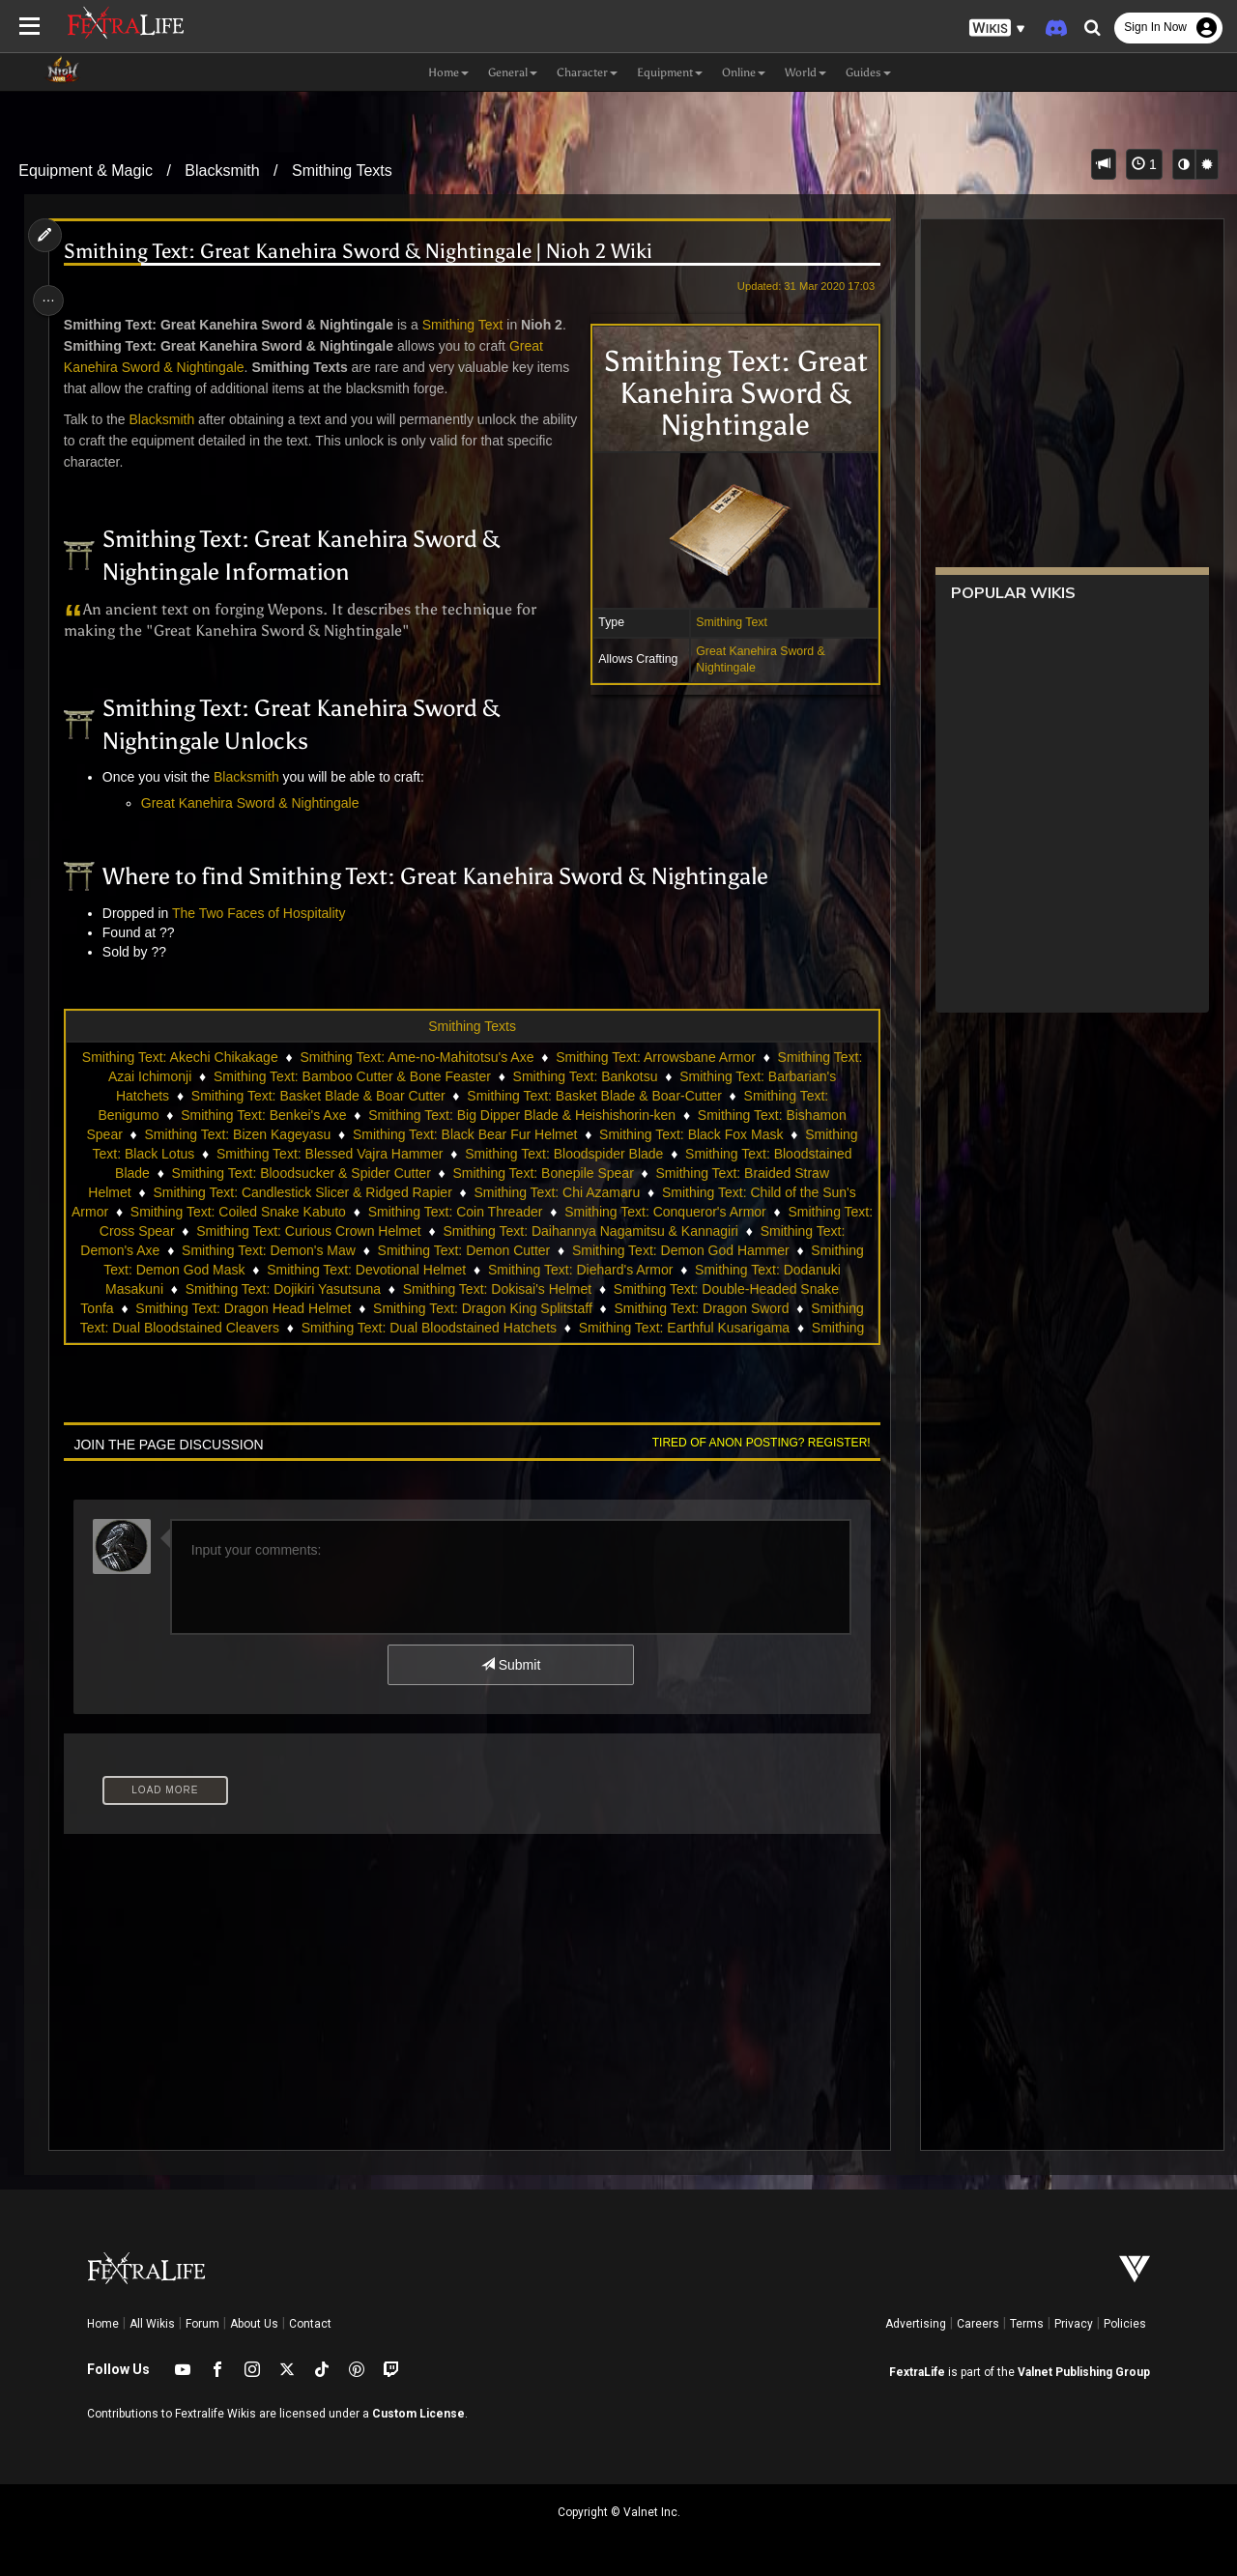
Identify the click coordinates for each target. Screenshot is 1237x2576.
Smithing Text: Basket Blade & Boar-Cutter (593, 1095)
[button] (997, 28)
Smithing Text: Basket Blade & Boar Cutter (317, 1095)
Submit (509, 1665)
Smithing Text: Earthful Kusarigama (683, 1327)
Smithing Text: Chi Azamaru (556, 1192)
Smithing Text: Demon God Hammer (680, 1250)
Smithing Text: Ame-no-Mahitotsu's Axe (415, 1057)
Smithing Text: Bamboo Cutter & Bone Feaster (351, 1076)
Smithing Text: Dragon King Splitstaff (481, 1308)
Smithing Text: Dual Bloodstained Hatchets (428, 1327)
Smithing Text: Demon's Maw (268, 1250)
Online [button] (743, 72)
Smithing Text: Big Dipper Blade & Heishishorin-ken (521, 1115)
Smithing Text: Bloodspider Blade (563, 1153)
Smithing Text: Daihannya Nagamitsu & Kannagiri (606, 1231)
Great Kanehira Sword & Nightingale (254, 803)
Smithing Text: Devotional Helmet (365, 1269)
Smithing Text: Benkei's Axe (262, 1115)
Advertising (915, 2324)
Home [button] (448, 72)
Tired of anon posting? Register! (755, 1442)
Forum (202, 2324)
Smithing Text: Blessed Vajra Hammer (329, 1153)
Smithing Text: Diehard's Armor (580, 1269)
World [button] (805, 72)
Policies (1125, 2324)
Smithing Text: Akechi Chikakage (179, 1057)
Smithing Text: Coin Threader (470, 1211)
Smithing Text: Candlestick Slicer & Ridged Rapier (301, 1192)
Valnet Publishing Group (1084, 2372)
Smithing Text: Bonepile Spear (541, 1173)
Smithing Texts (342, 170)
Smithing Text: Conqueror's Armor (681, 1211)
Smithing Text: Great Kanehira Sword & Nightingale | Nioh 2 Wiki (362, 252)
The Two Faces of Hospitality (262, 913)
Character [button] (587, 72)
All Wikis (152, 2324)
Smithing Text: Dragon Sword (700, 1308)
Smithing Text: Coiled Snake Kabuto (252, 1211)
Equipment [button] (670, 72)
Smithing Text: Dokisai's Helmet (496, 1289)
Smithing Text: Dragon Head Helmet (242, 1308)
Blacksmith (222, 170)
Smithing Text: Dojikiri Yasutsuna (282, 1289)
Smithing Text (726, 622)
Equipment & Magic (85, 170)
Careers (978, 2324)
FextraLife (917, 2372)
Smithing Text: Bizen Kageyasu (236, 1134)
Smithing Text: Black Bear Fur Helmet (464, 1134)
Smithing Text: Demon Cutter (463, 1250)
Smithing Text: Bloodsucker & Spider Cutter (300, 1173)
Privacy (1073, 2324)
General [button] (512, 72)
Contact (310, 2324)
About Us (254, 2324)
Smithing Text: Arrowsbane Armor (655, 1057)
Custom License (418, 2413)
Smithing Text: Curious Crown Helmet (324, 1231)
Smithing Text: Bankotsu (584, 1076)
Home (103, 2324)
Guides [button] (868, 72)
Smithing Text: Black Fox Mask (690, 1134)
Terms (1027, 2324)
